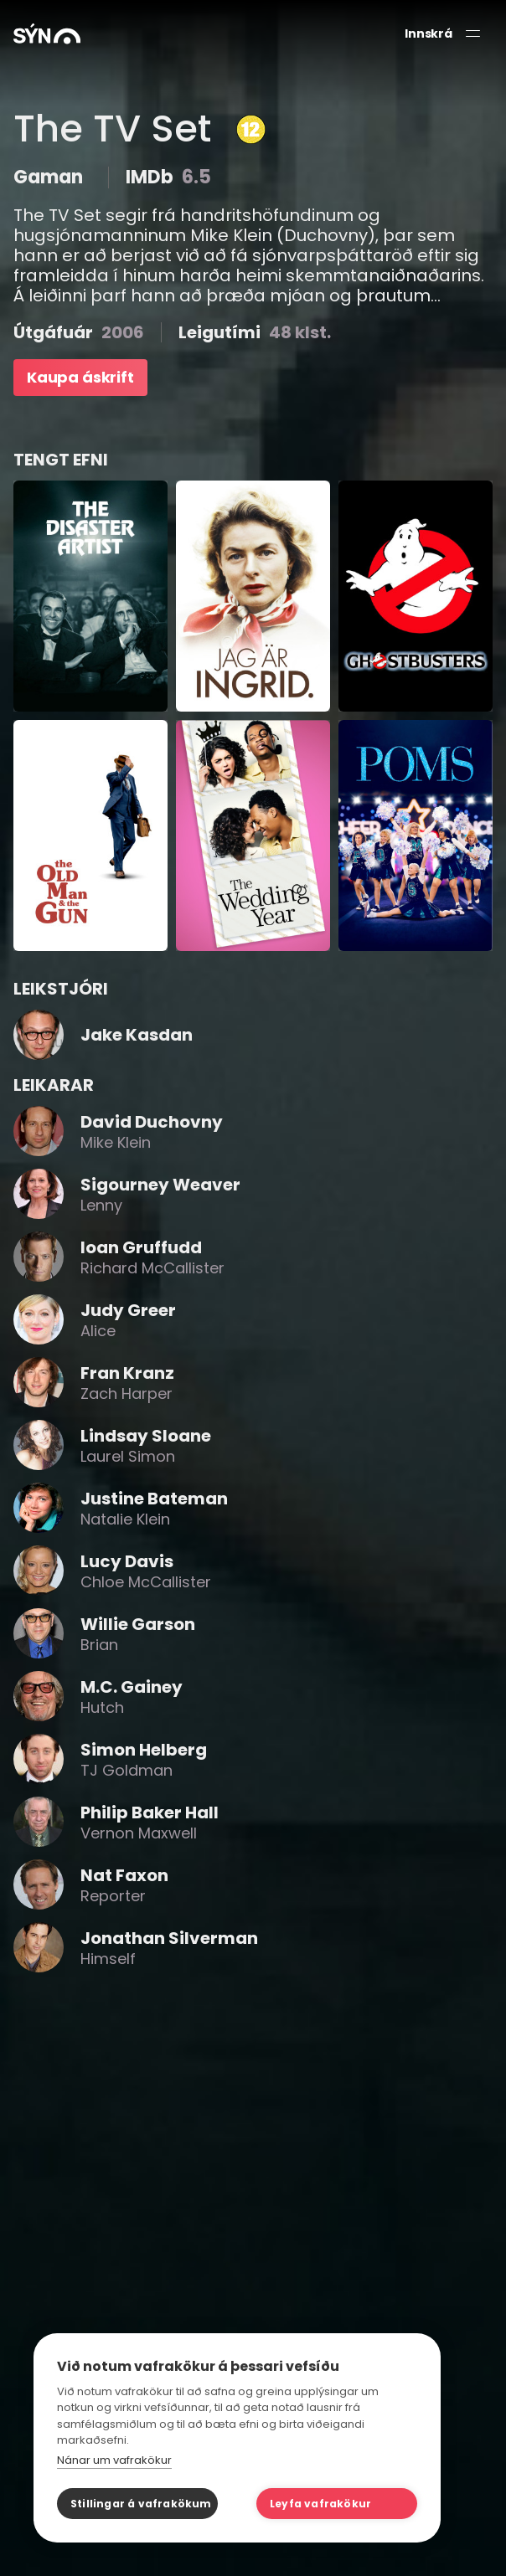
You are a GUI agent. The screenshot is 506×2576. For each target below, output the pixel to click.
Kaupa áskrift (80, 377)
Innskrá (428, 34)
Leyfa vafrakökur (320, 2503)
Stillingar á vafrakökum (141, 2503)
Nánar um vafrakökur (114, 2460)
